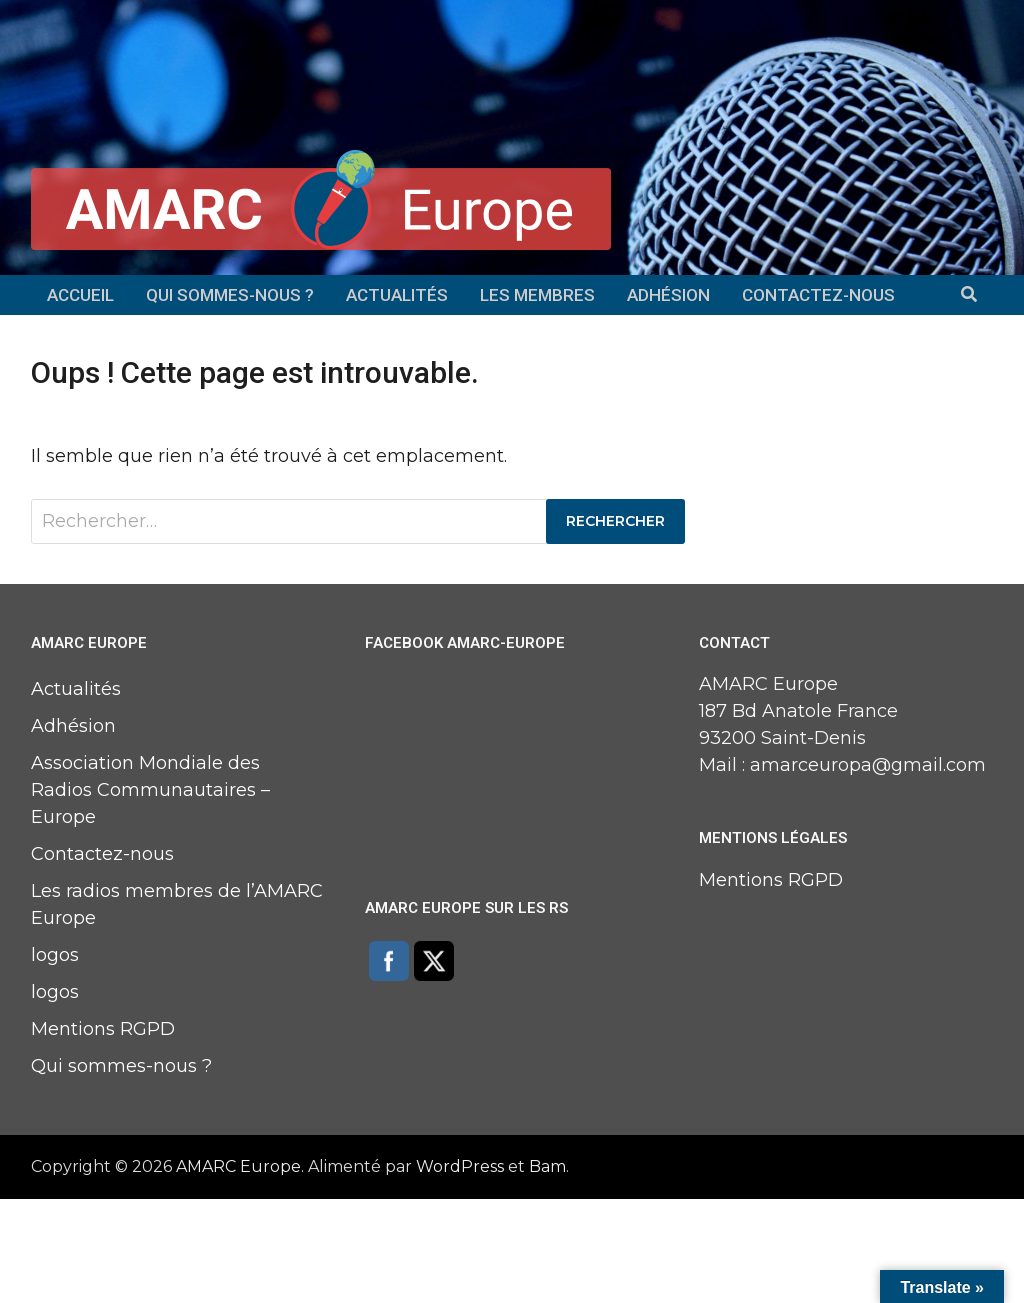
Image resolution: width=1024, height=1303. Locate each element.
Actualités (397, 295)
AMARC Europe (238, 1166)
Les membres (537, 295)
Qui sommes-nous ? (230, 295)
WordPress (460, 1166)
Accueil (80, 295)
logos (55, 955)
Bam (547, 1166)
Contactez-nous (818, 295)
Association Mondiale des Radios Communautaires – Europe (150, 790)
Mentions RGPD (103, 1029)
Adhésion (668, 295)
